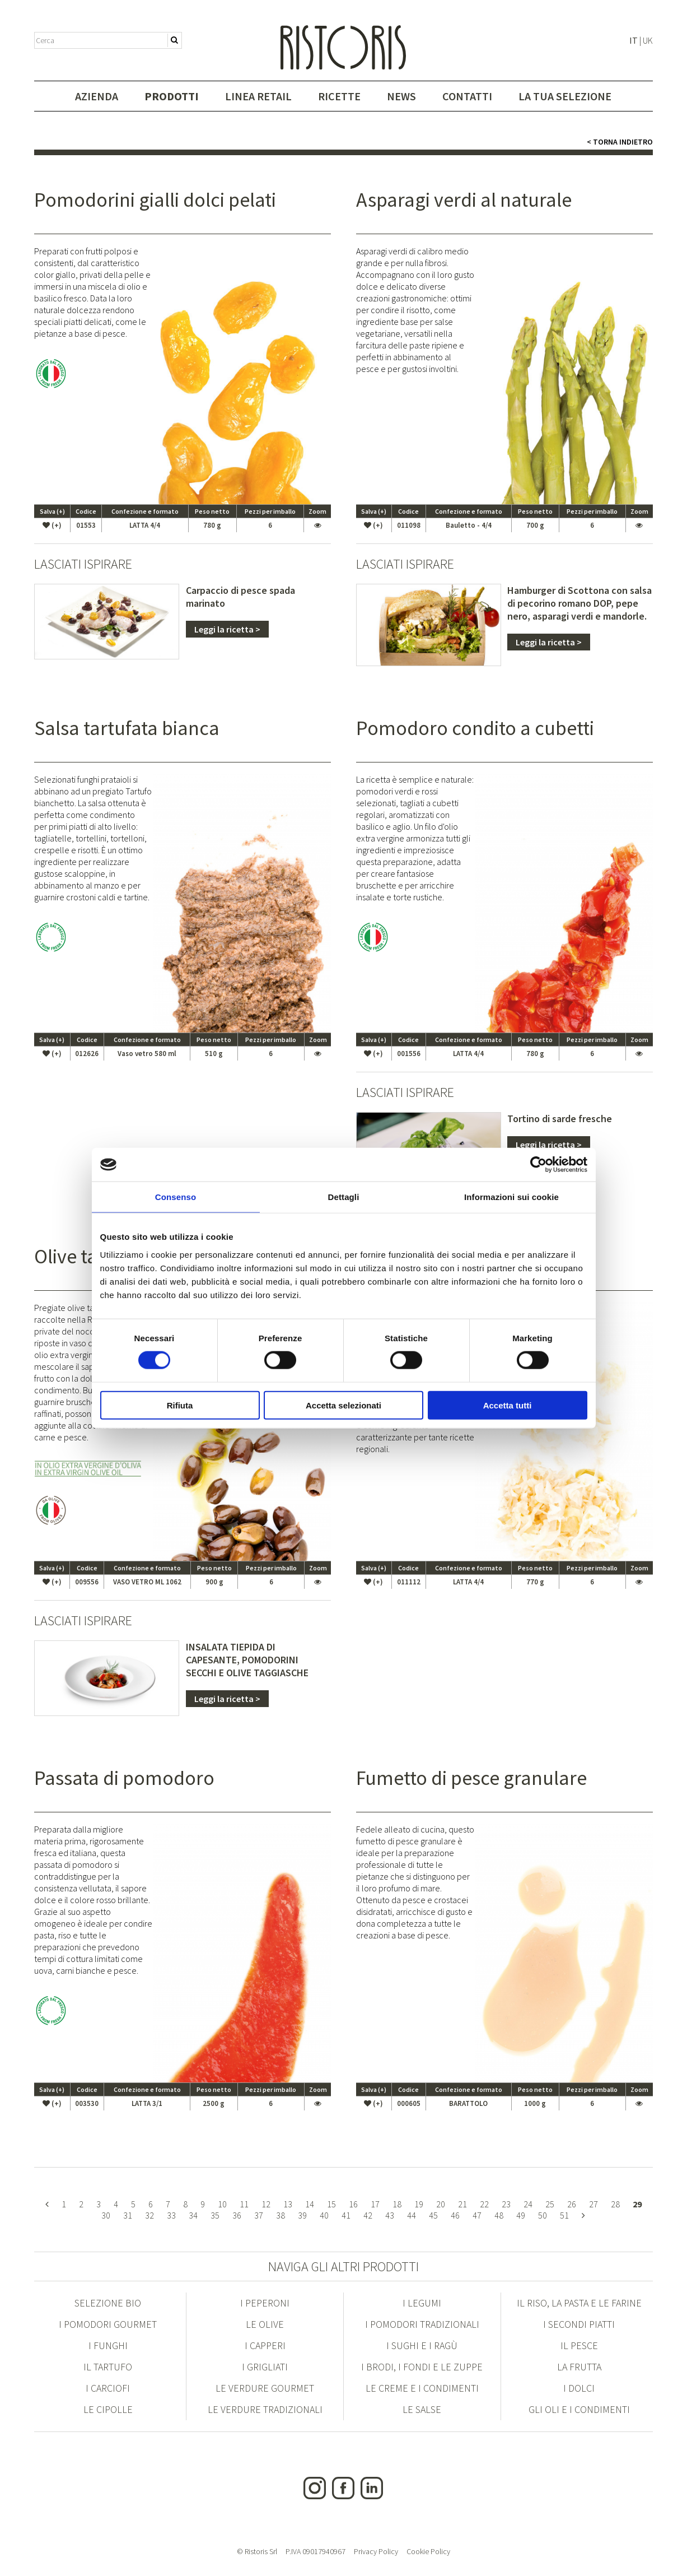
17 (375, 2204)
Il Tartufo (107, 2366)
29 (637, 2204)
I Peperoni (264, 2302)
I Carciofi (108, 2388)
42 (367, 2215)
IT (633, 40)
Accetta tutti (507, 1405)
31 (127, 2215)
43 (389, 2215)
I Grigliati (265, 2366)
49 (520, 2215)
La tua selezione (564, 96)
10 (222, 2204)
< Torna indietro (620, 142)
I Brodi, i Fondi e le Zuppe (422, 2366)
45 (433, 2215)
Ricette (339, 96)
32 (149, 2215)
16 (353, 2204)
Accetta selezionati (343, 1405)
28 (615, 2204)
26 (571, 2204)
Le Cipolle (108, 2409)
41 (346, 2215)
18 (396, 2204)
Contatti (467, 96)
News (401, 96)
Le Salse (422, 2409)
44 (411, 2215)
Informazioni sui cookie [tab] (511, 1197)
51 (564, 2215)
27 (593, 2204)
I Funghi (108, 2345)
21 (462, 2204)
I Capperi (265, 2345)
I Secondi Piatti (579, 2324)
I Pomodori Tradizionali (422, 2324)
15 (331, 2204)
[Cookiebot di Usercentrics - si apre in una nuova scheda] (538, 1164)
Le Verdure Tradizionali (265, 2409)
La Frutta (579, 2366)
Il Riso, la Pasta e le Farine (579, 2302)
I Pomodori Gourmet (108, 2324)
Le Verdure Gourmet (265, 2388)
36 (236, 2215)
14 (309, 2204)
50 (542, 2215)
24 (528, 2204)
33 (171, 2215)
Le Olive (265, 2324)
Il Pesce (579, 2345)
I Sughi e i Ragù (421, 2345)
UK (648, 40)
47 (477, 2215)
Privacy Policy (376, 2551)
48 (498, 2215)
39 (302, 2215)
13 (287, 2204)
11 (244, 2204)
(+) (52, 525)
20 (440, 2204)
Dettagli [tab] (343, 1197)
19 (418, 2204)
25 (549, 2204)
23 (506, 2204)
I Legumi (422, 2302)
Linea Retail (258, 96)
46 (455, 2215)
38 (280, 2215)
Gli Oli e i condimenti (579, 2409)
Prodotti (171, 96)
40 (324, 2215)
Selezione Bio (107, 2302)
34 (193, 2215)
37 (258, 2215)
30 (105, 2215)
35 (215, 2215)
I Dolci (579, 2388)
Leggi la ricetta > (227, 629)
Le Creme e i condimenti (422, 2388)
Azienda (96, 96)
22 (484, 2204)
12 (265, 2204)
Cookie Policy (428, 2551)
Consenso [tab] (175, 1197)
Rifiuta (180, 1405)
